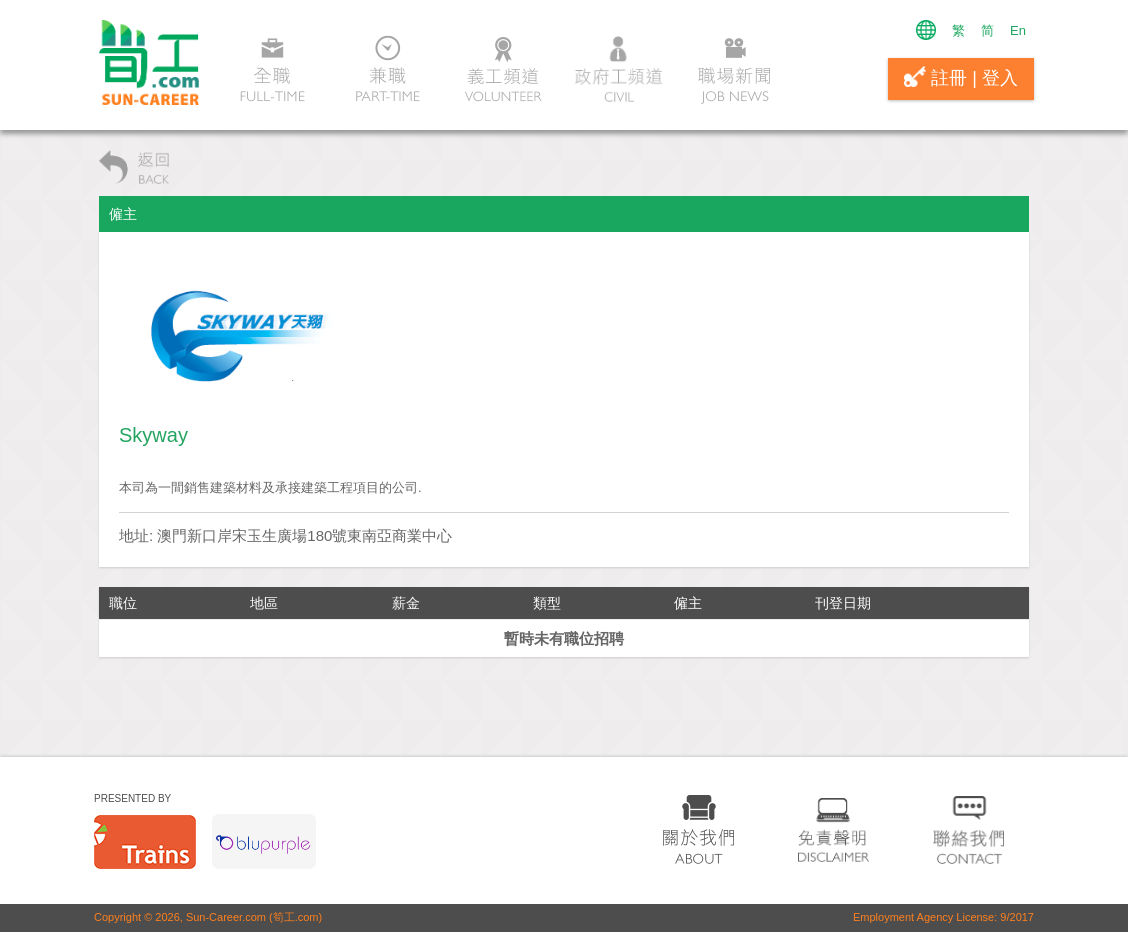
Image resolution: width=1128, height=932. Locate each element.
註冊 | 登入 (961, 77)
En (1018, 30)
